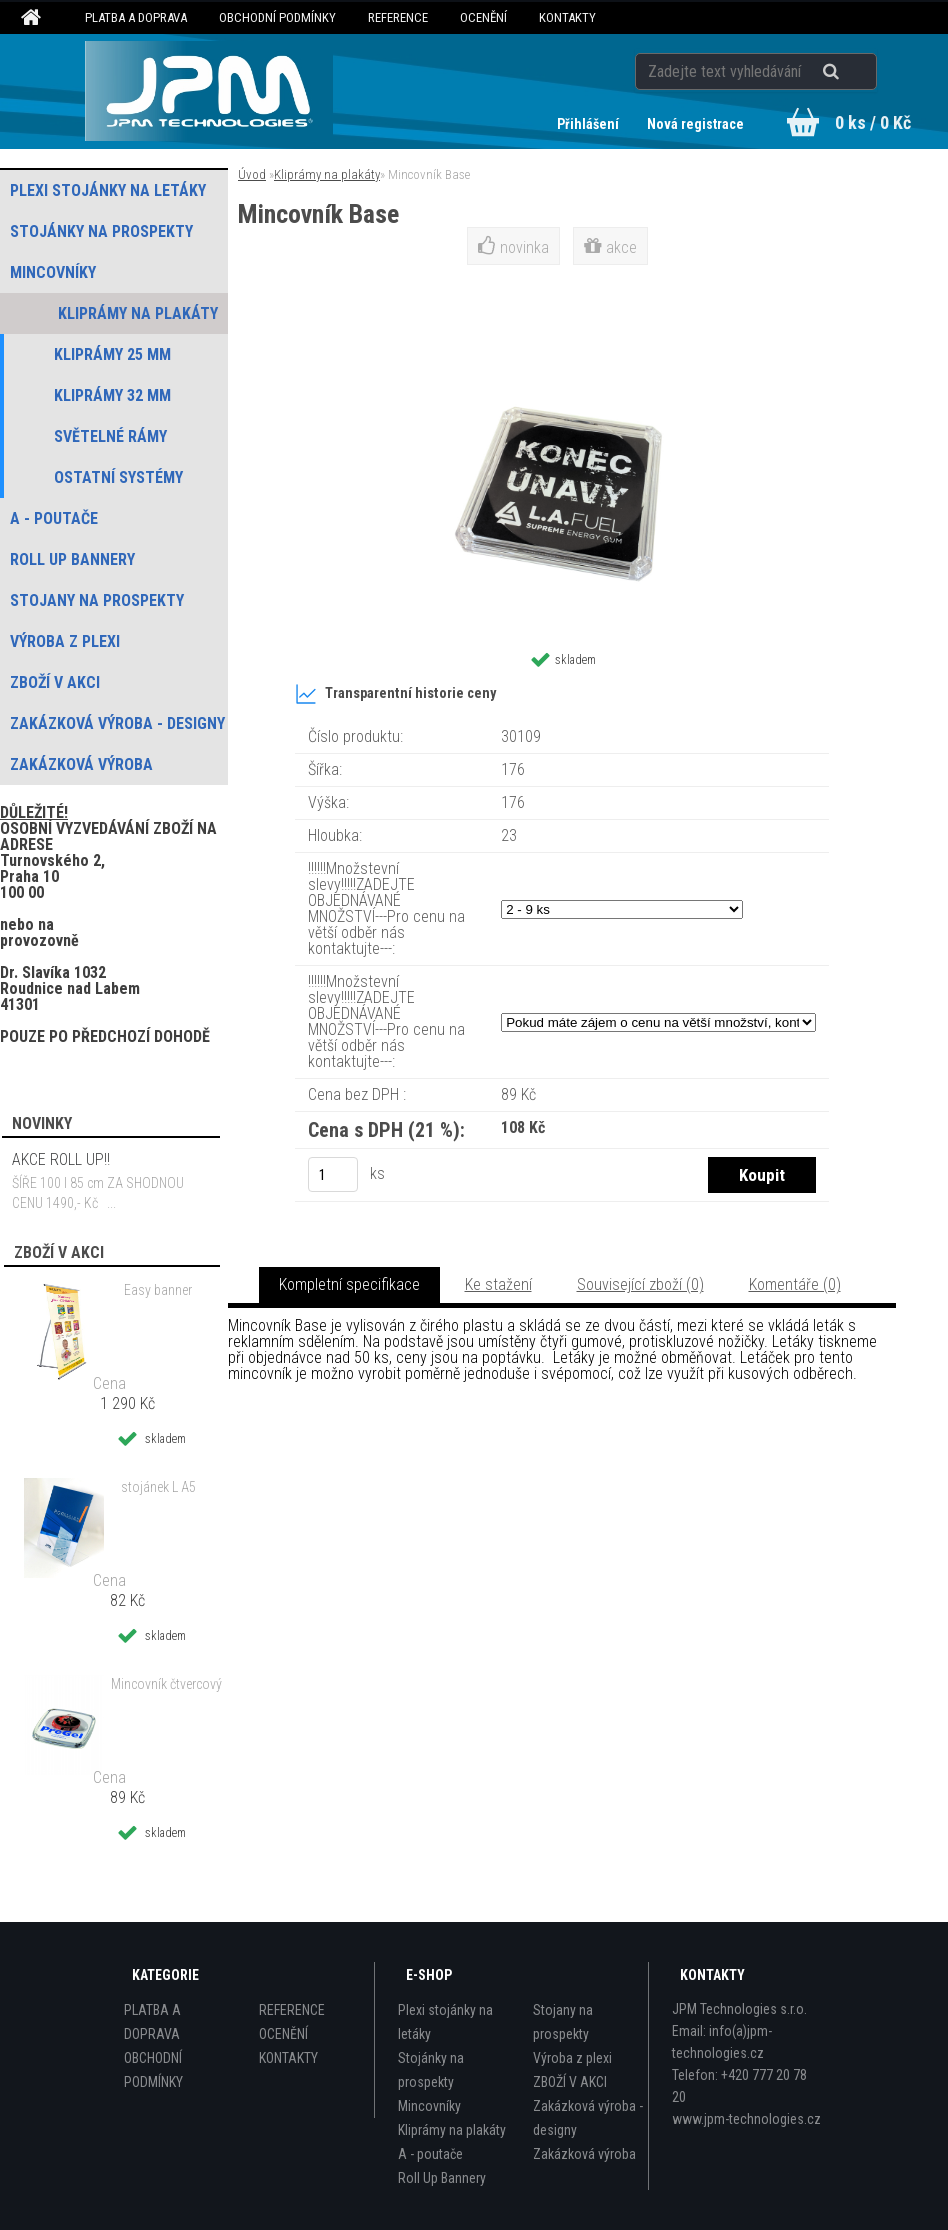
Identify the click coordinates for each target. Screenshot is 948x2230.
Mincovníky (429, 2106)
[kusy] (333, 1174)
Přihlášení (589, 124)
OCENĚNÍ (483, 17)
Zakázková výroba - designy (588, 2118)
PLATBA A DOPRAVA (136, 17)
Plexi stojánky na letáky (445, 2022)
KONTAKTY (567, 17)
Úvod (252, 174)
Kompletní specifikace (349, 1284)
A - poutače (430, 2154)
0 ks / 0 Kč (873, 122)
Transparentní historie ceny (395, 694)
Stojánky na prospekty (431, 2070)
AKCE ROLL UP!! (61, 1159)
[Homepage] (34, 18)
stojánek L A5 (158, 1487)
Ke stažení (498, 1284)
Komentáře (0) (795, 1284)
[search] (855, 72)
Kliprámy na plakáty (327, 174)
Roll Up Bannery (442, 2178)
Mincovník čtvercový (166, 1684)
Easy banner (158, 1290)
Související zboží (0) (640, 1284)
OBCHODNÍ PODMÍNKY (277, 17)
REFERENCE (398, 17)
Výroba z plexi (572, 2058)
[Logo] (208, 91)
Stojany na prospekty (563, 2022)
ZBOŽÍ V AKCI (570, 2082)
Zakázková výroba (584, 2154)
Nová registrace (695, 124)
